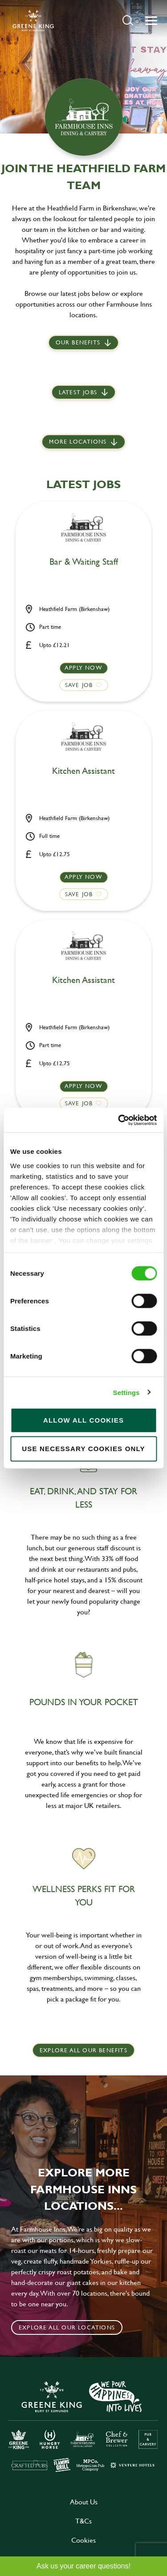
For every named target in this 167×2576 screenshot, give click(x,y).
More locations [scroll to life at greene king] (77, 441)
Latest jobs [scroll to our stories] (78, 392)
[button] (128, 20)
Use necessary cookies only (83, 1448)
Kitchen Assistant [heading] (83, 771)
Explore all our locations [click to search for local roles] (67, 2327)
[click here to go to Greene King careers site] (83, 2425)
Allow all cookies (83, 1420)
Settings (126, 1392)
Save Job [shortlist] (79, 685)
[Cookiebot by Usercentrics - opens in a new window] (119, 1120)
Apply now (83, 667)
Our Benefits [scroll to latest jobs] (78, 342)
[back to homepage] (33, 20)
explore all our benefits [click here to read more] (83, 2050)
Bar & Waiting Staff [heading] (83, 562)
